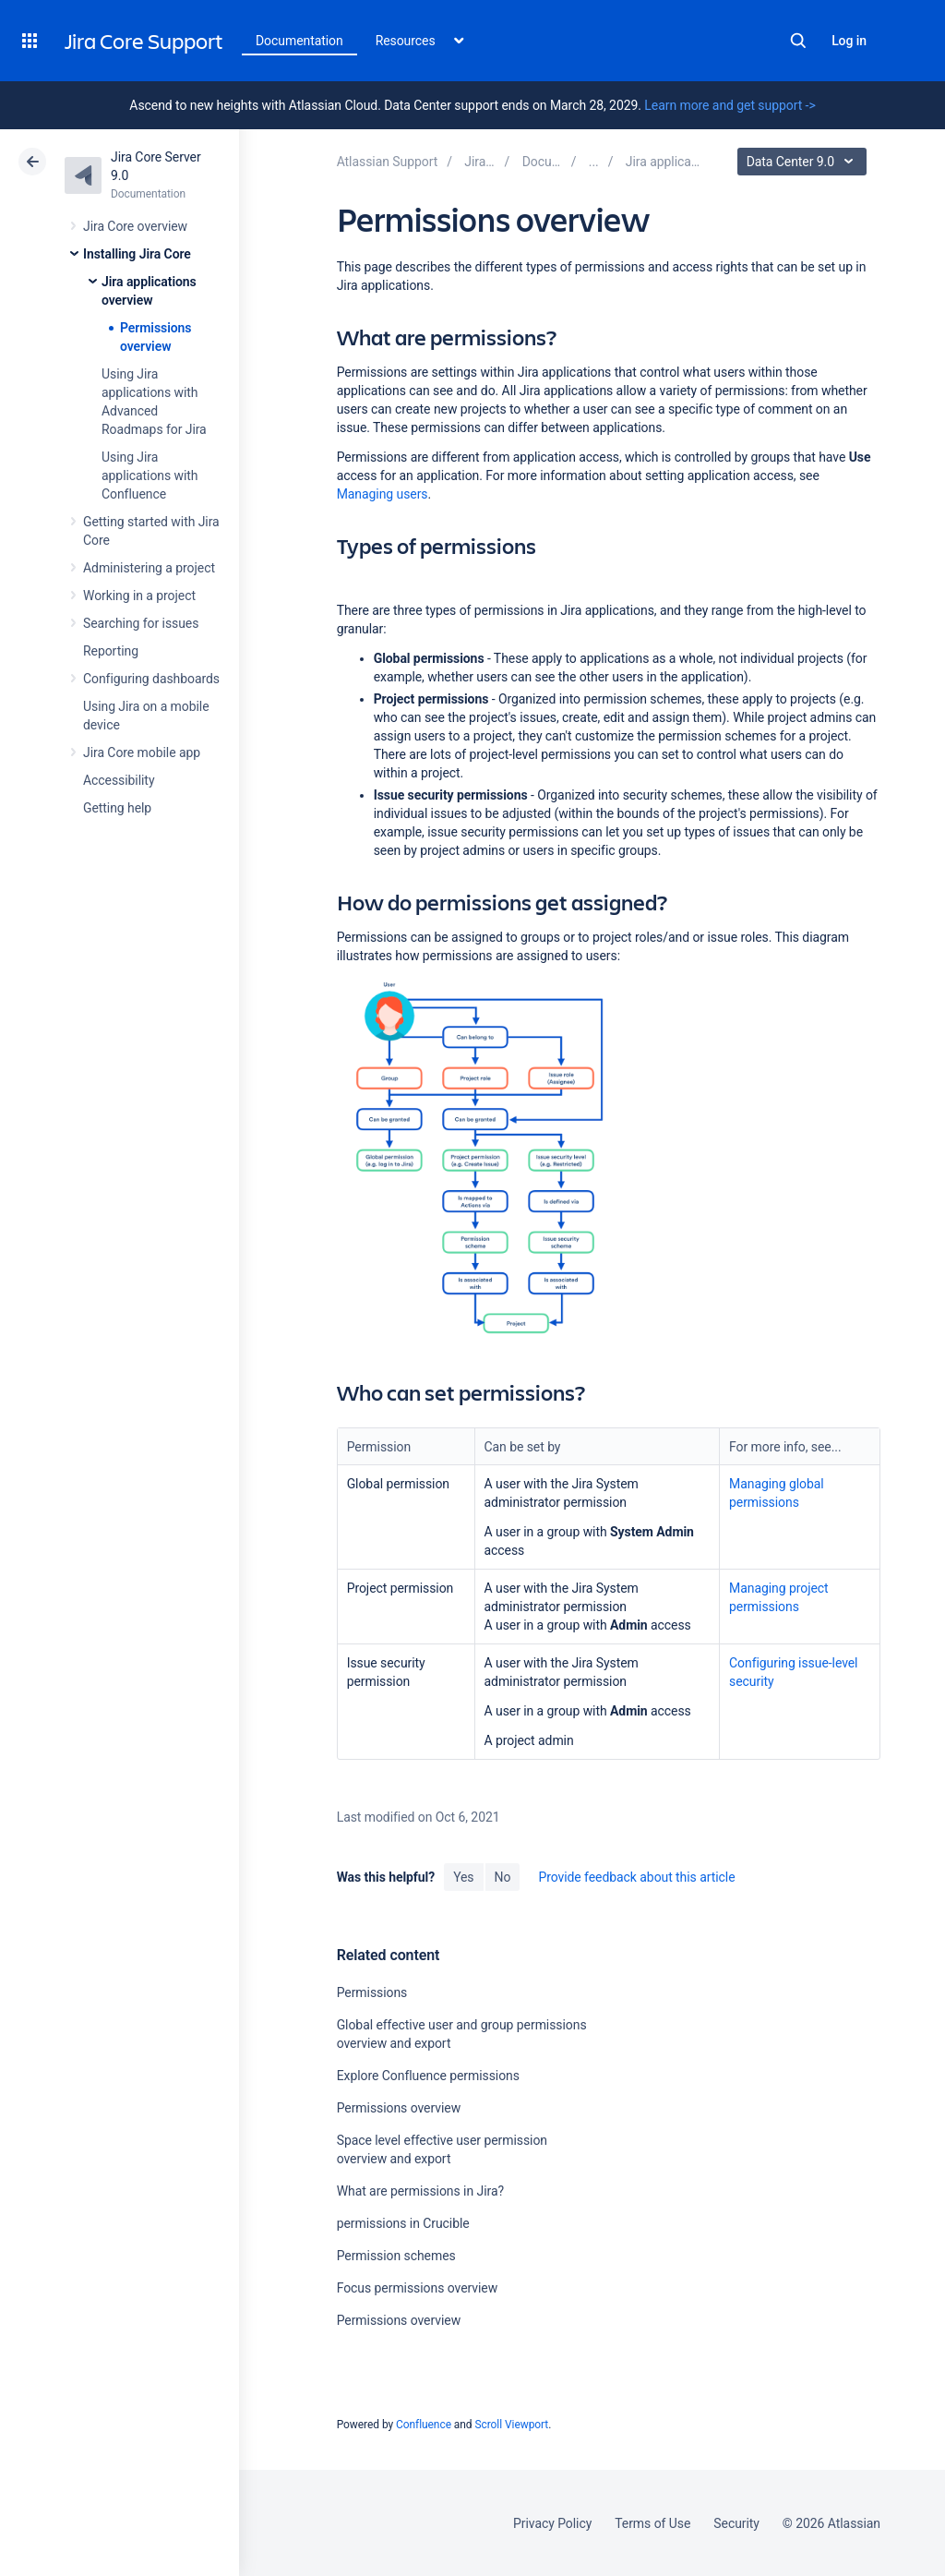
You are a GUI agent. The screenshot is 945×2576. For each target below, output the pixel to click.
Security (736, 2523)
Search (798, 40)
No (503, 1877)
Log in (849, 40)
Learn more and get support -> (729, 105)
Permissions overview (399, 2108)
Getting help (117, 807)
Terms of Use (652, 2523)
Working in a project (139, 595)
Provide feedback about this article (636, 1877)
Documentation (299, 40)
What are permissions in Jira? (420, 2191)
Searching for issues (140, 623)
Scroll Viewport (511, 2424)
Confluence (423, 2424)
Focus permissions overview (417, 2288)
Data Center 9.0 (804, 161)
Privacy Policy (552, 2523)
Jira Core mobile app (141, 752)
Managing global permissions (776, 1493)
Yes (463, 1877)
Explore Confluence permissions (428, 2075)
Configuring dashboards (151, 678)
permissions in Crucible (403, 2223)
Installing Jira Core (137, 254)
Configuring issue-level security (793, 1672)
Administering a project (149, 567)
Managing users (382, 494)
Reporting (110, 651)
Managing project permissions (779, 1597)
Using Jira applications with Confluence (150, 475)
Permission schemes (396, 2255)
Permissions (372, 1992)
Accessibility (118, 780)
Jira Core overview (135, 226)
